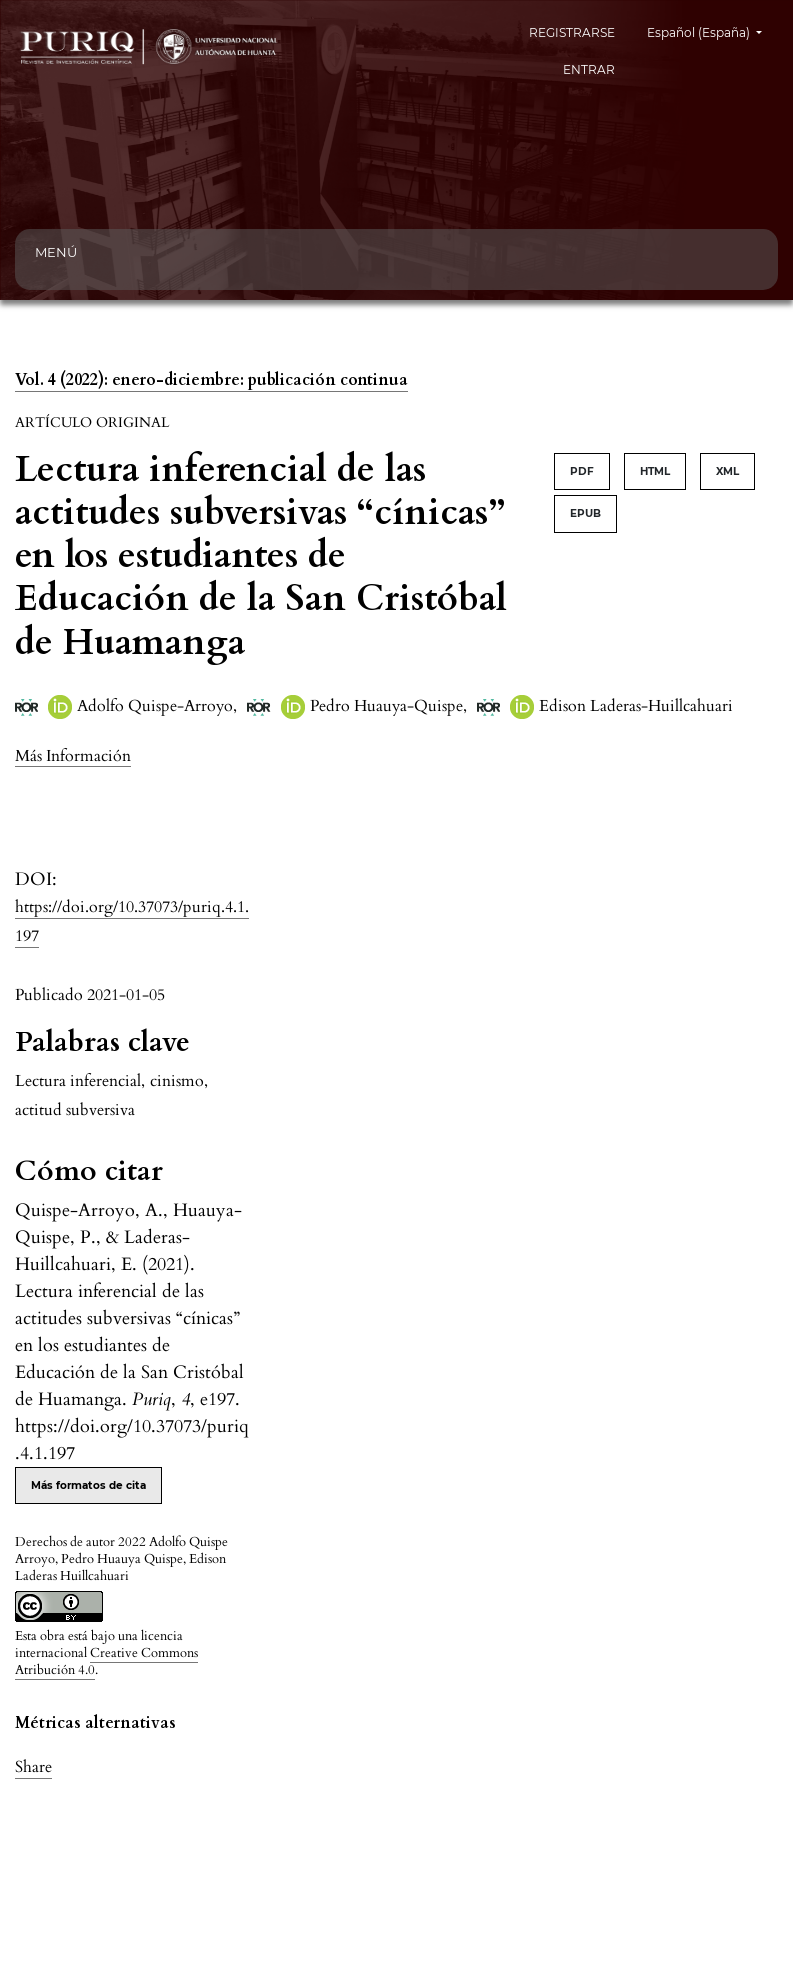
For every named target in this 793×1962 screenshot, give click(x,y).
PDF (582, 471)
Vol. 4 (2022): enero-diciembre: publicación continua (211, 380)
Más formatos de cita (88, 1485)
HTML (655, 471)
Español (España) (712, 30)
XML (727, 471)
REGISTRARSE (572, 32)
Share (33, 1767)
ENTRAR (589, 69)
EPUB (585, 513)
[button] (73, 755)
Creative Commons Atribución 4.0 (106, 1661)
